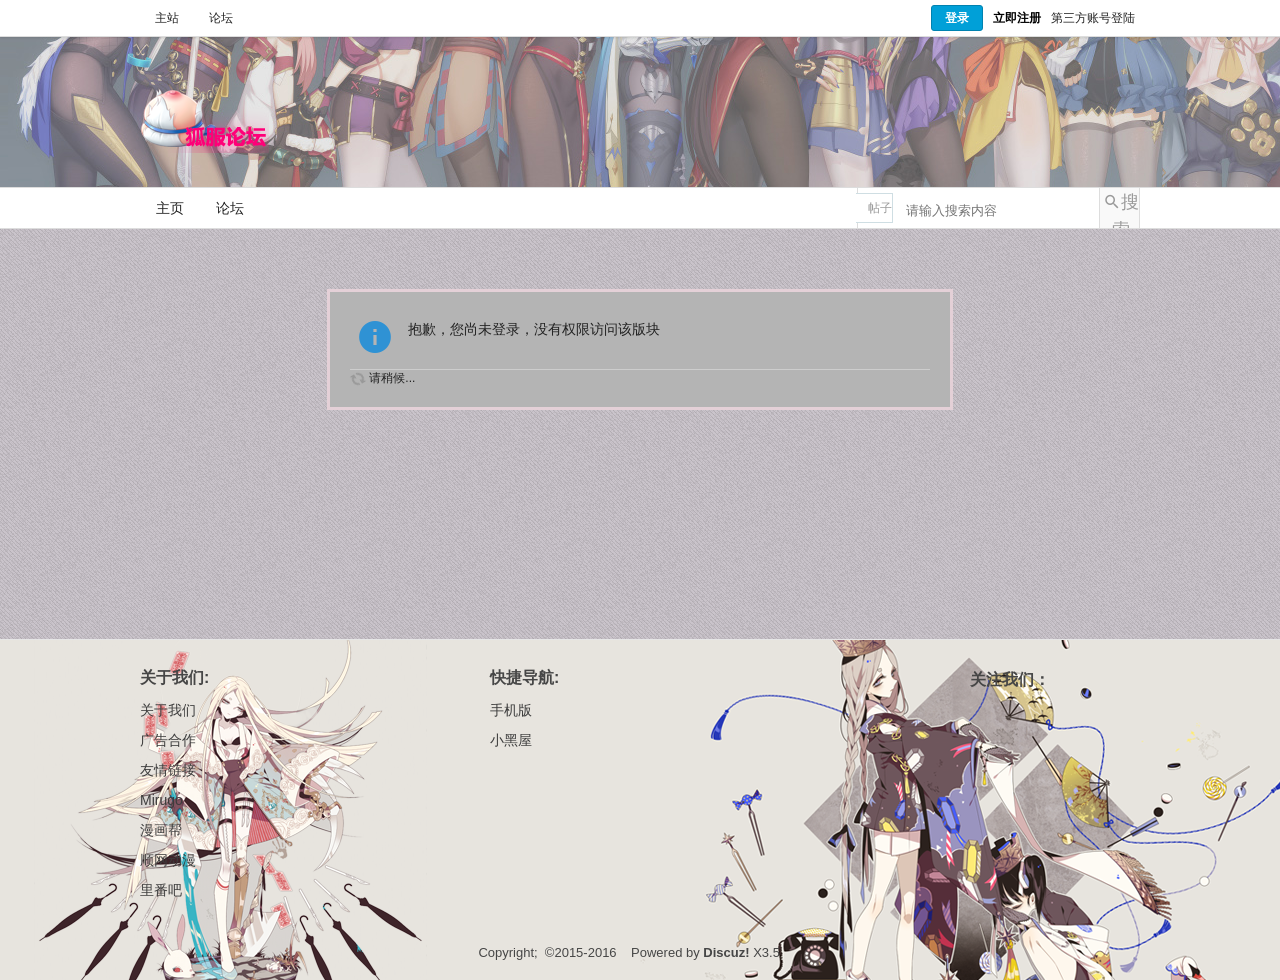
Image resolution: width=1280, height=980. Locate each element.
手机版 (511, 710)
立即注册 (1017, 18)
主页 (170, 208)
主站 (167, 18)
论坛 (221, 18)
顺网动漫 (168, 860)
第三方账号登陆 (1093, 18)
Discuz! (726, 952)
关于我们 (168, 710)
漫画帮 (161, 830)
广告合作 (168, 740)
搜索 (1125, 210)
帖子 (880, 208)
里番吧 (161, 890)
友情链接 (168, 770)
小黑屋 (511, 740)
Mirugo (161, 800)
